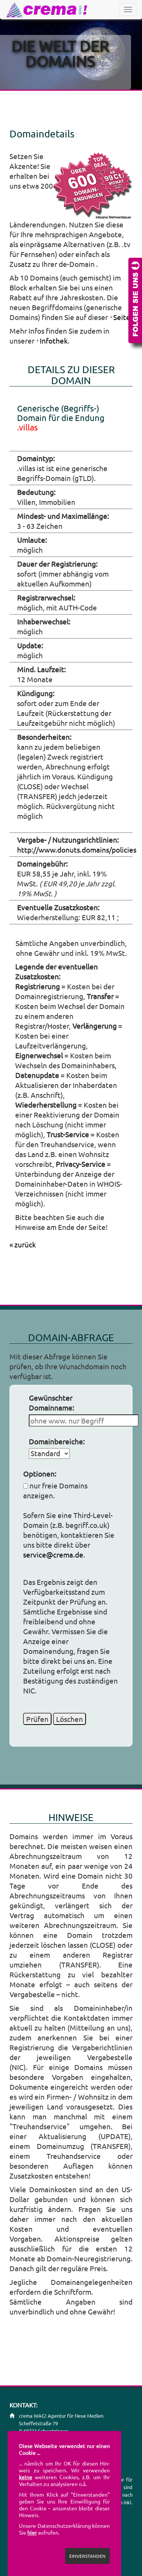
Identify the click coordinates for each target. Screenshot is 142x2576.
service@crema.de (53, 1554)
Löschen (69, 1718)
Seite (121, 317)
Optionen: (39, 1473)
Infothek (54, 340)
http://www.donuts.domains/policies (76, 849)
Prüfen (37, 1718)
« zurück (22, 1244)
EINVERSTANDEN (87, 2556)
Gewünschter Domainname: (51, 1402)
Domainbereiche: (57, 1441)
